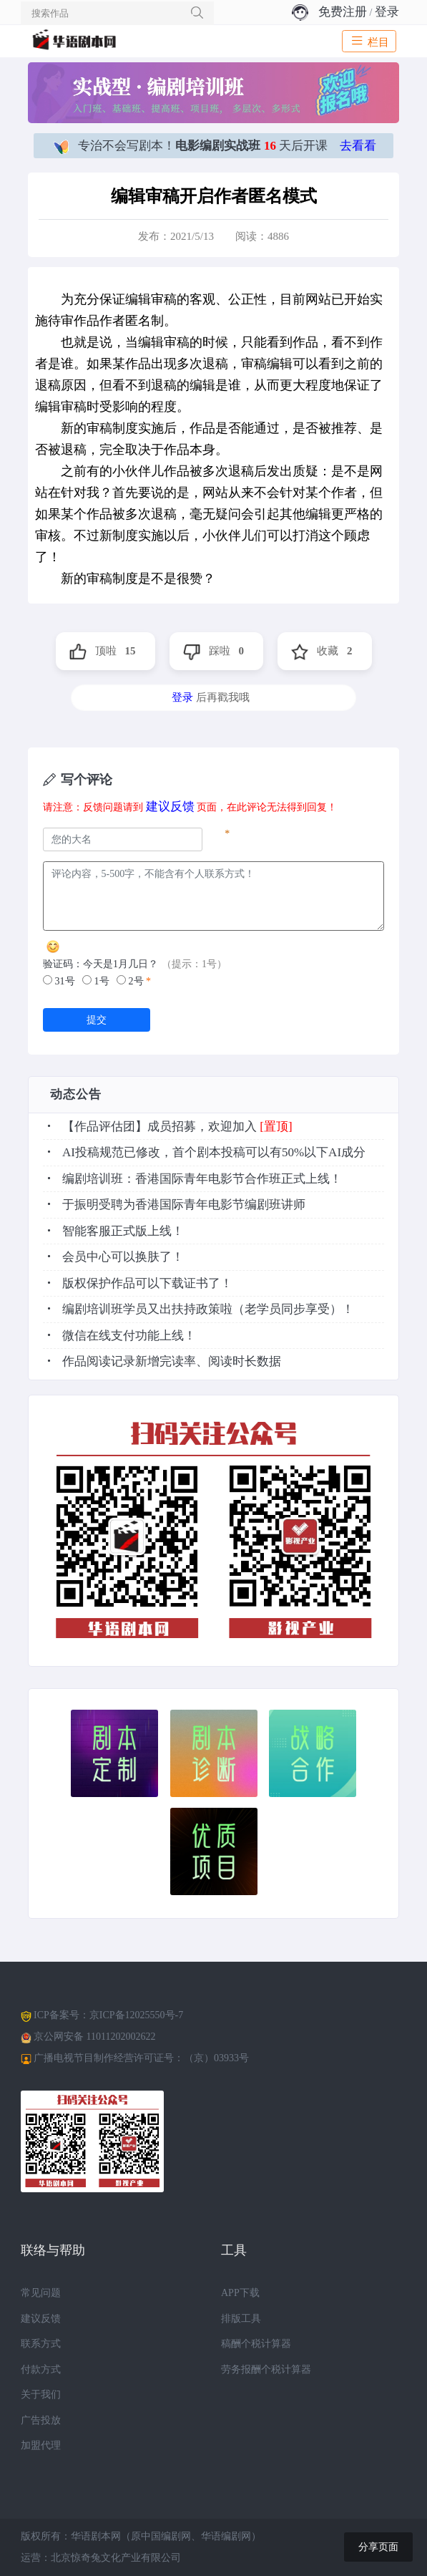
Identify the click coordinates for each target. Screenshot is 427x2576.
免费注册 (342, 12)
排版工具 (241, 2318)
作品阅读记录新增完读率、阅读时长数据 (171, 1361)
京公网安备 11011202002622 (94, 2036)
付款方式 (41, 2369)
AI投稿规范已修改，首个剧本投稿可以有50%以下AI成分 (213, 1152)
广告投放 (41, 2420)
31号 (59, 981)
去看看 (358, 145)
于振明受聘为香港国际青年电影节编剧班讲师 (183, 1204)
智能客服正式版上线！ (123, 1231)
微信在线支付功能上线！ (129, 1335)
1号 (95, 981)
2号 (130, 981)
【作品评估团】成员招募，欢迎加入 (159, 1126)
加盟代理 (41, 2445)
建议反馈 (170, 806)
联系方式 (41, 2343)
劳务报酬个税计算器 (266, 2369)
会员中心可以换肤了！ (123, 1257)
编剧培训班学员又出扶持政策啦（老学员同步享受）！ (208, 1309)
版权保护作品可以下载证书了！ (147, 1283)
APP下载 (240, 2292)
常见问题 (41, 2292)
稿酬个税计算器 (256, 2343)
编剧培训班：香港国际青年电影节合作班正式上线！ (202, 1179)
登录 (387, 12)
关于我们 (41, 2394)
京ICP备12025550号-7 (136, 2015)
